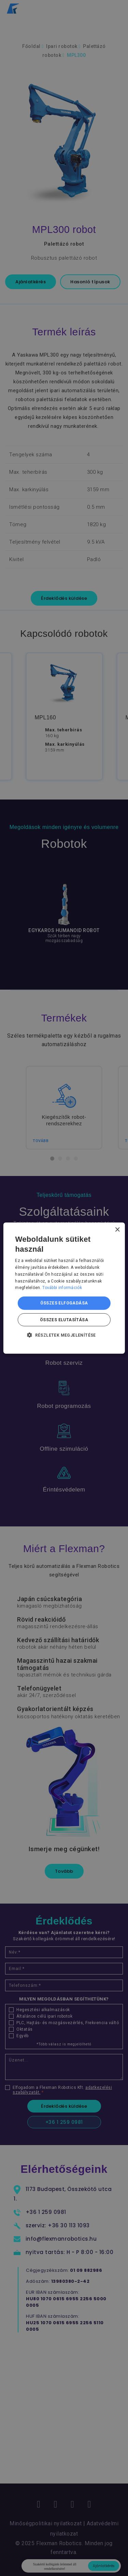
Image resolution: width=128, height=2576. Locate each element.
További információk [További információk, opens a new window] (62, 1287)
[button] (64, 1334)
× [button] (117, 1230)
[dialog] (64, 1288)
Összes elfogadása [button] (64, 1303)
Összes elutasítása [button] (64, 1319)
